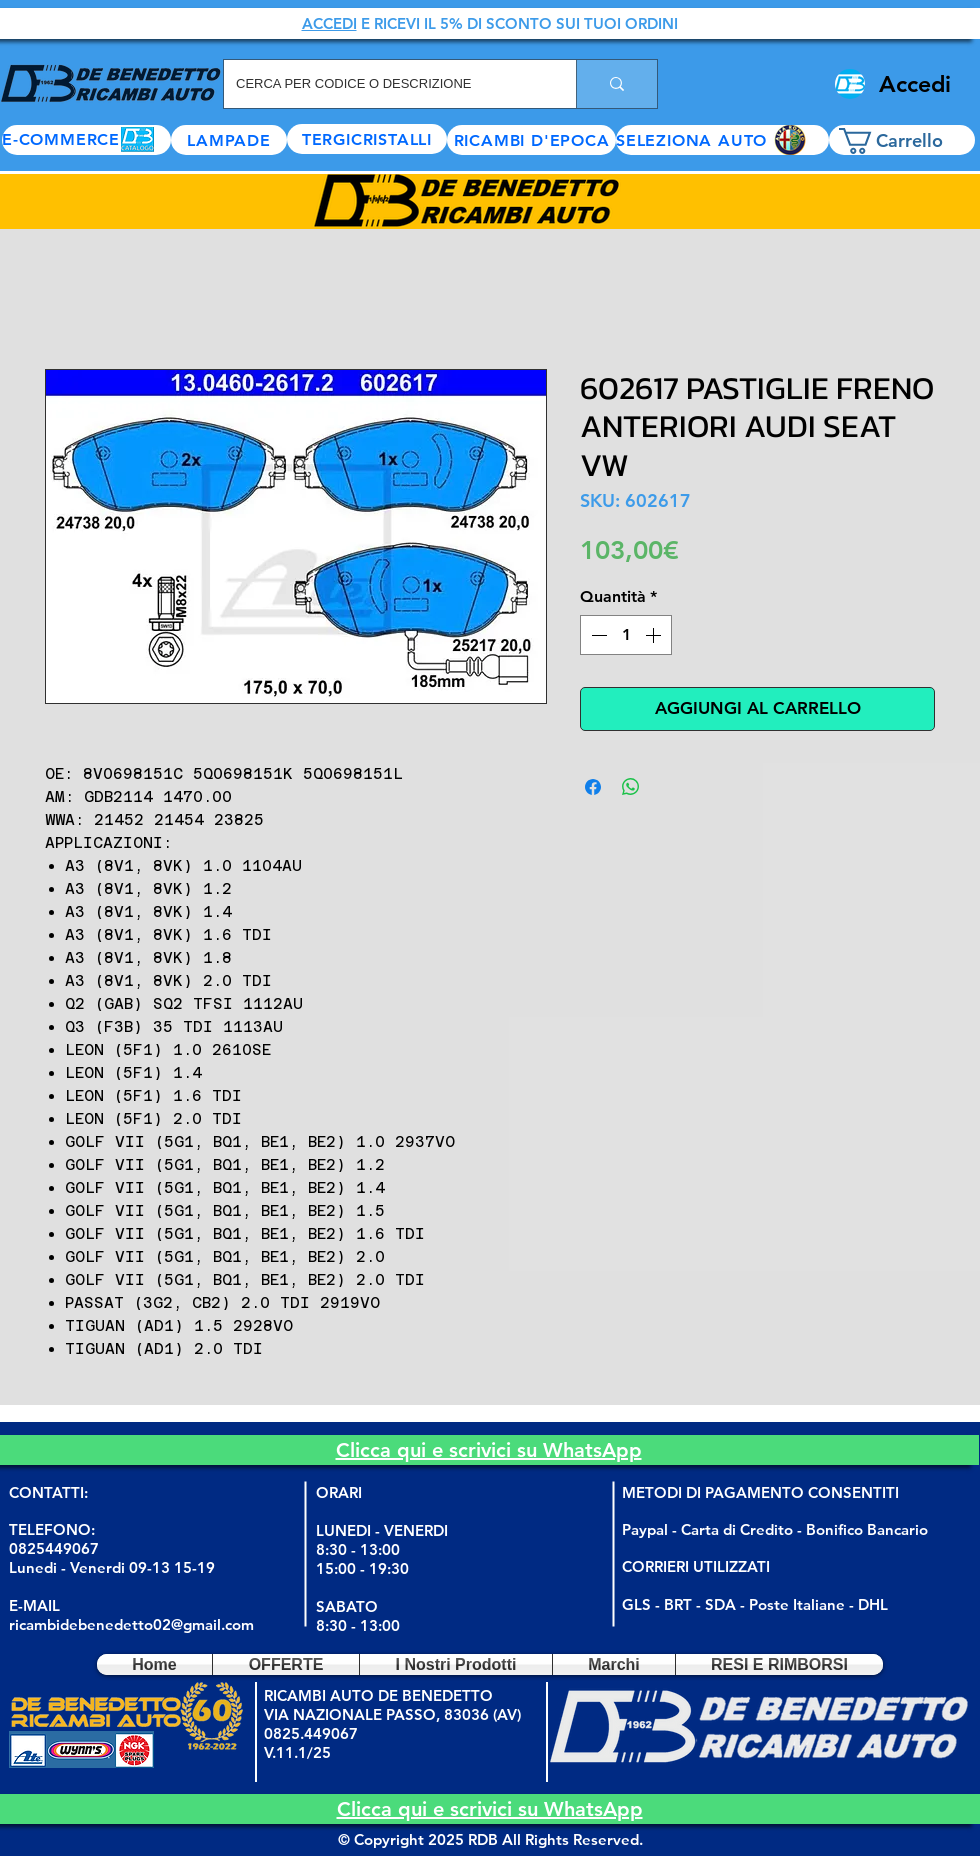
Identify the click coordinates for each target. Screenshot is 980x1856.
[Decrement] (597, 635)
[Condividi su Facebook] (593, 787)
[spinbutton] (626, 635)
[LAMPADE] (229, 140)
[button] (722, 140)
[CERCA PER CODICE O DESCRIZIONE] (385, 84)
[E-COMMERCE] (86, 140)
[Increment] (655, 635)
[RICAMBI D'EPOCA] (531, 140)
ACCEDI (329, 23)
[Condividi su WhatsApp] (631, 787)
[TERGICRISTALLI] (367, 139)
